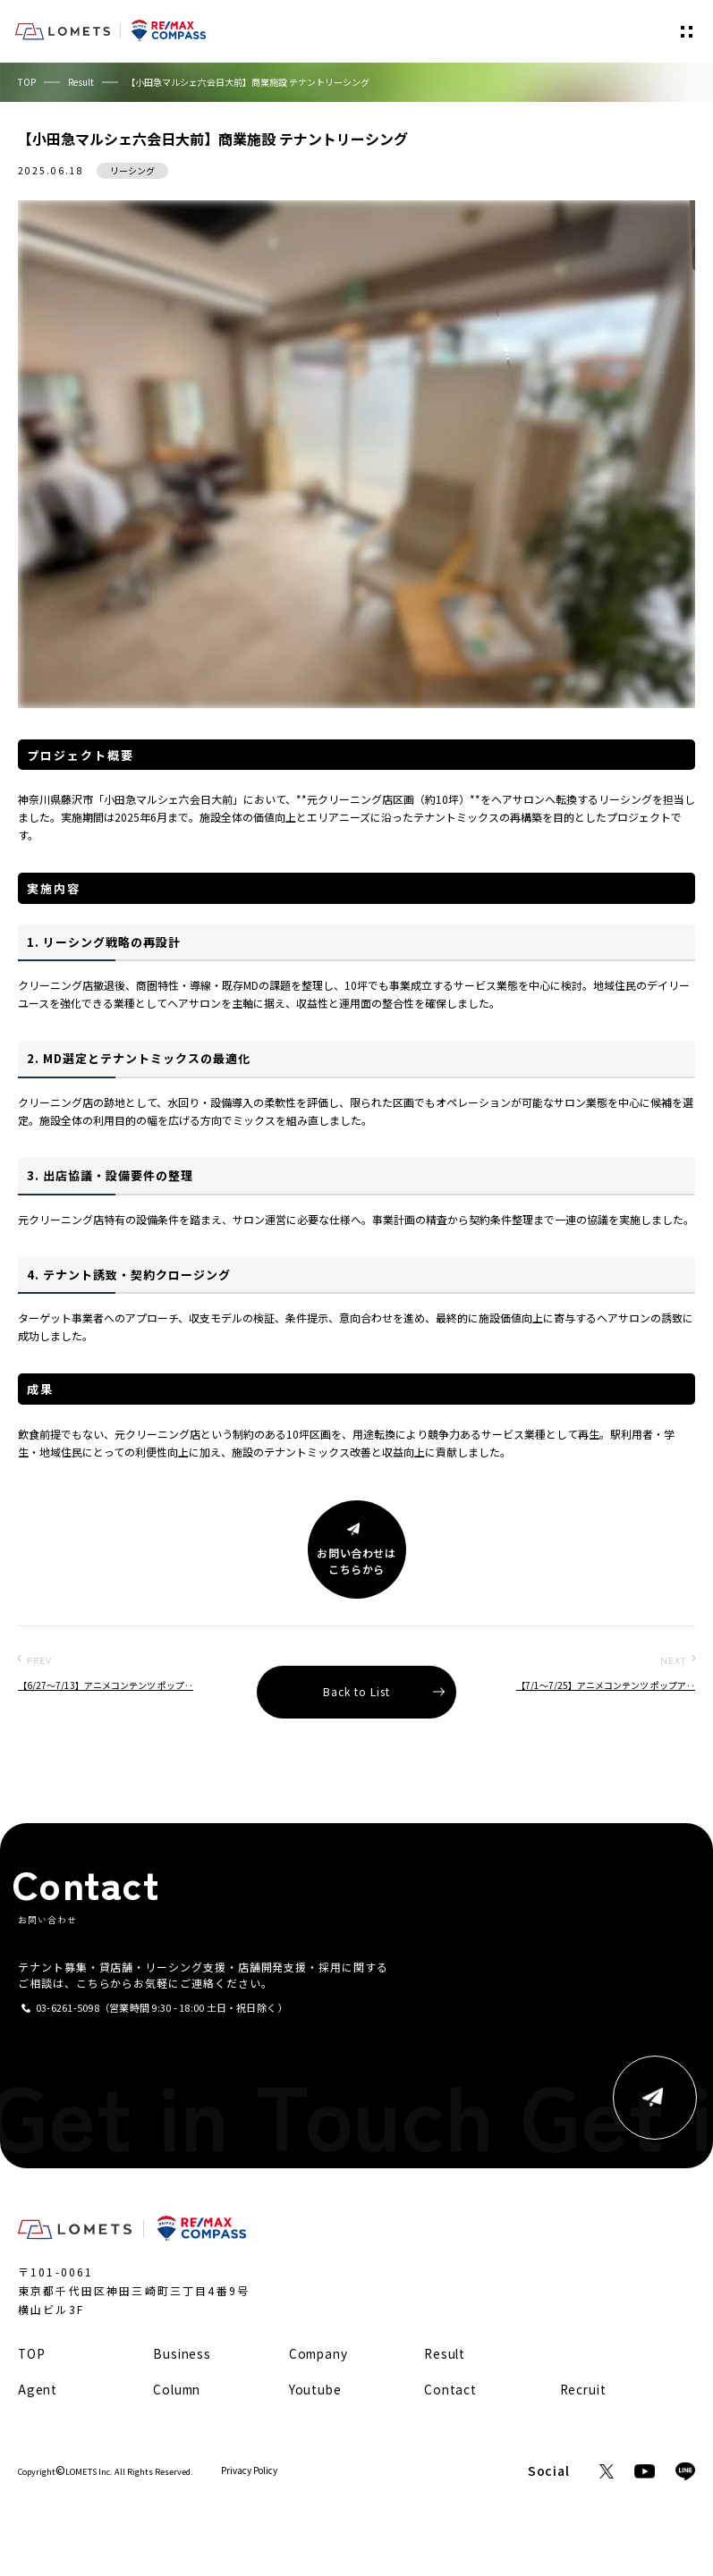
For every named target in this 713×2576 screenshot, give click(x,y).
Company (318, 2353)
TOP (27, 82)
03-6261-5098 (67, 2007)
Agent (37, 2389)
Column (176, 2389)
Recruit (583, 2389)
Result (81, 82)
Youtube (315, 2389)
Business (182, 2353)
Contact (450, 2389)
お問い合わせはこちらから (356, 1561)
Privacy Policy (249, 2470)
